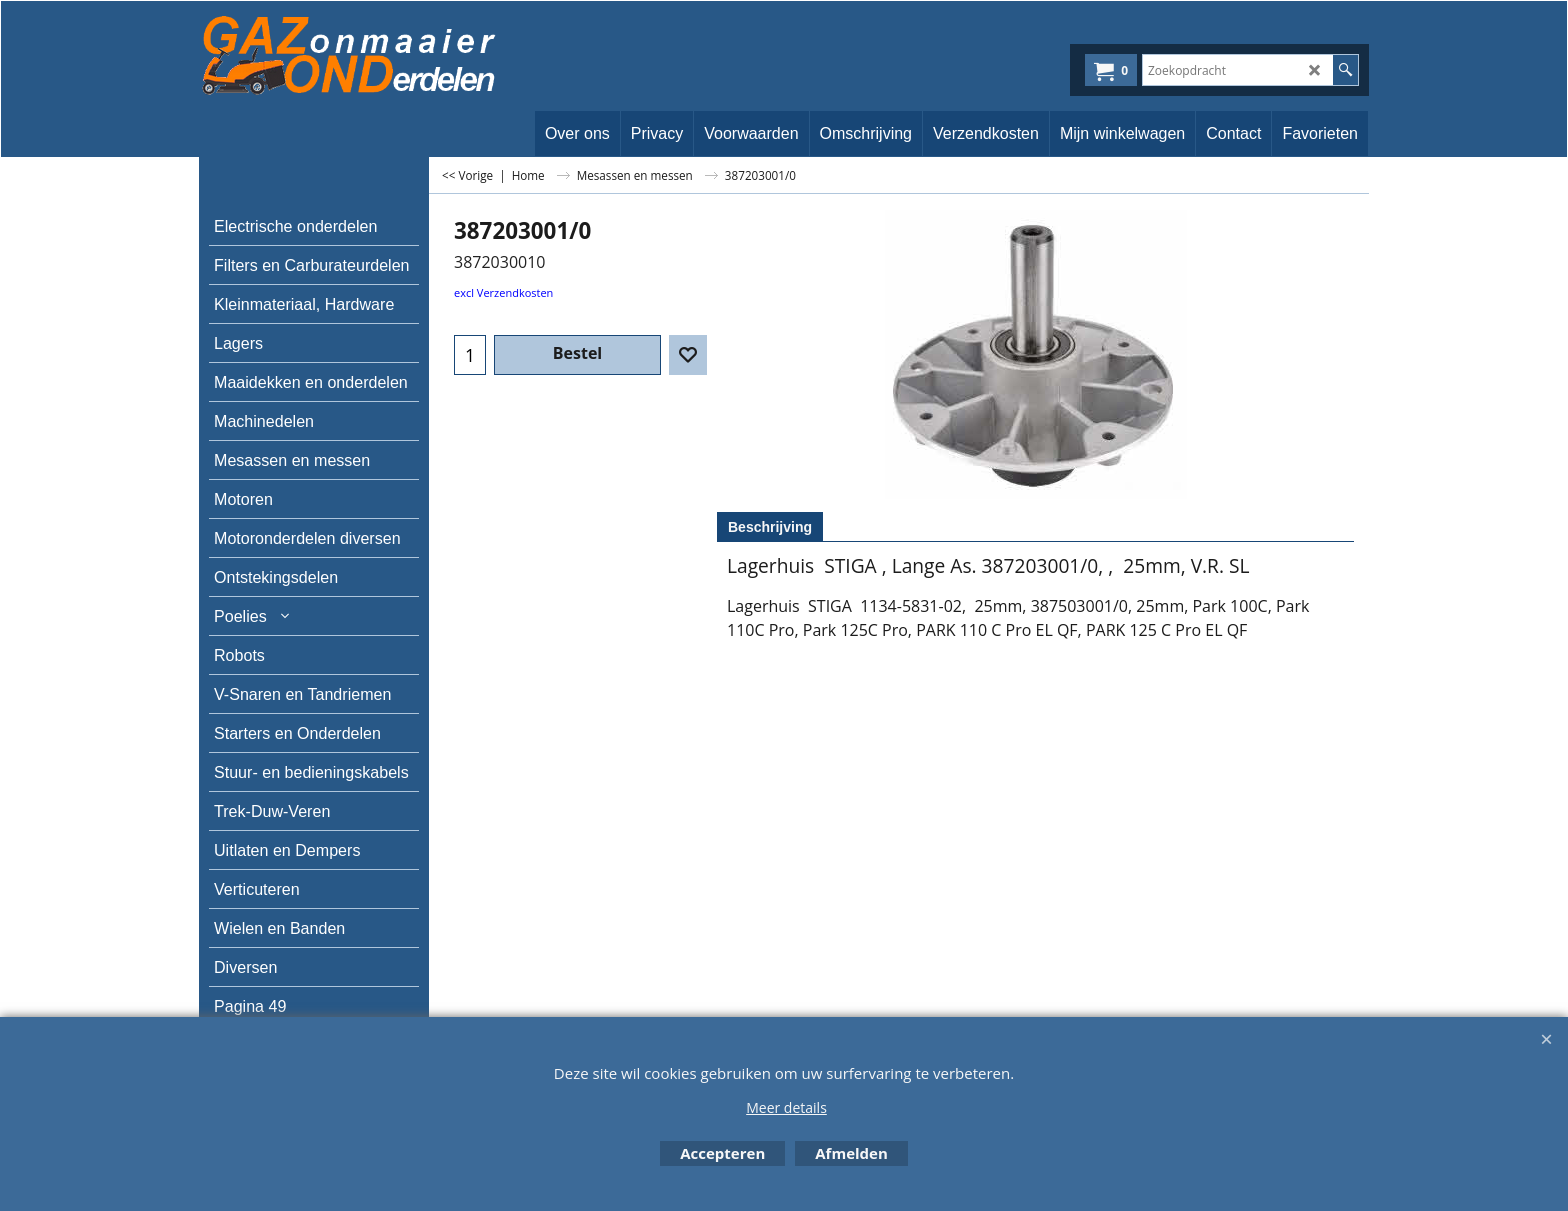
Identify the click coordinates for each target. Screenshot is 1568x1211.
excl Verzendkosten (503, 292)
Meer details (786, 1107)
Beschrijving (770, 527)
